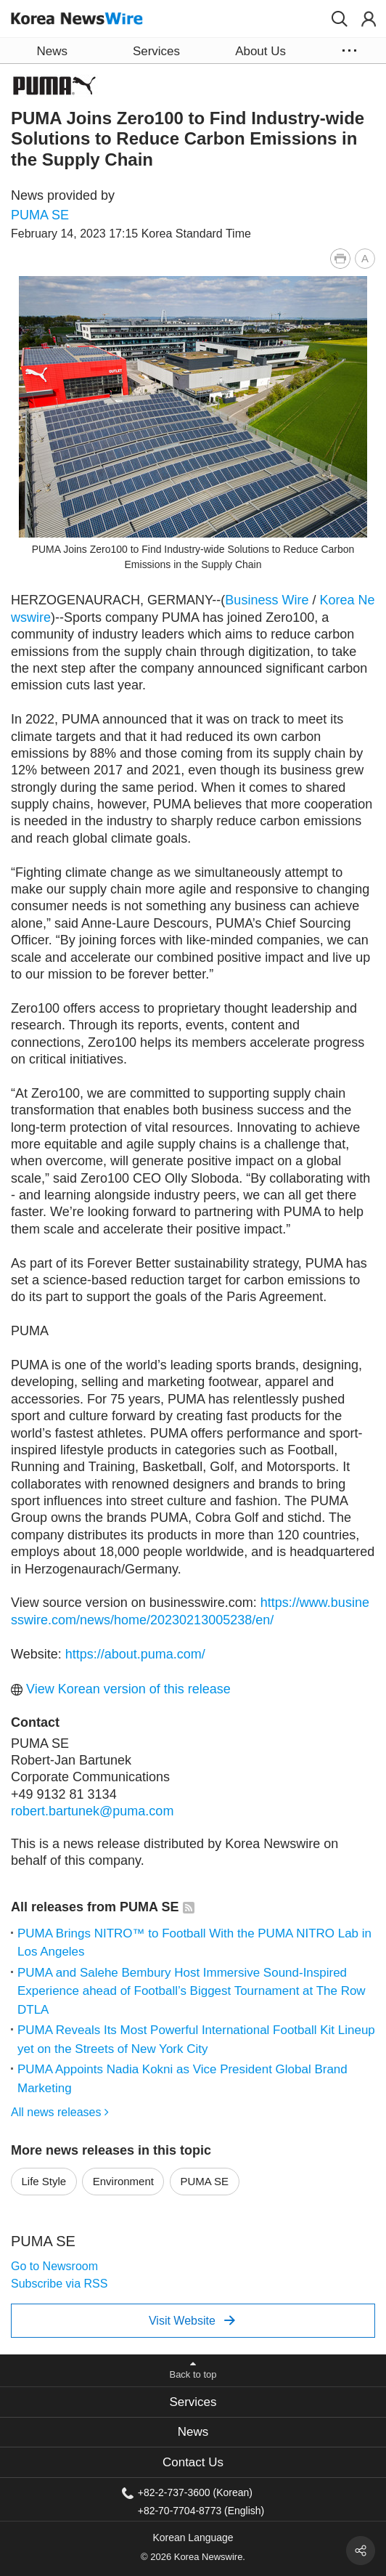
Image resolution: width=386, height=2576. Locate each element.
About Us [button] (260, 51)
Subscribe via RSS (59, 2283)
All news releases (60, 2112)
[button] (340, 19)
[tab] (193, 2402)
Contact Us (193, 2462)
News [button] (52, 51)
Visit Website (192, 2320)
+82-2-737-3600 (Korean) (195, 2492)
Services (192, 2402)
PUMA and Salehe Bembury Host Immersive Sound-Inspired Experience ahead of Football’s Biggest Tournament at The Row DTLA (191, 1991)
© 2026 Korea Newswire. (193, 2556)
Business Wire (266, 600)
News (193, 2432)
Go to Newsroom (54, 2266)
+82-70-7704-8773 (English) (201, 2510)
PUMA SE (40, 215)
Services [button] (156, 51)
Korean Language (192, 2537)
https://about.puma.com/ (135, 1654)
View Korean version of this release (121, 1689)
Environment (123, 2181)
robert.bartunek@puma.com (92, 1811)
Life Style (44, 2181)
